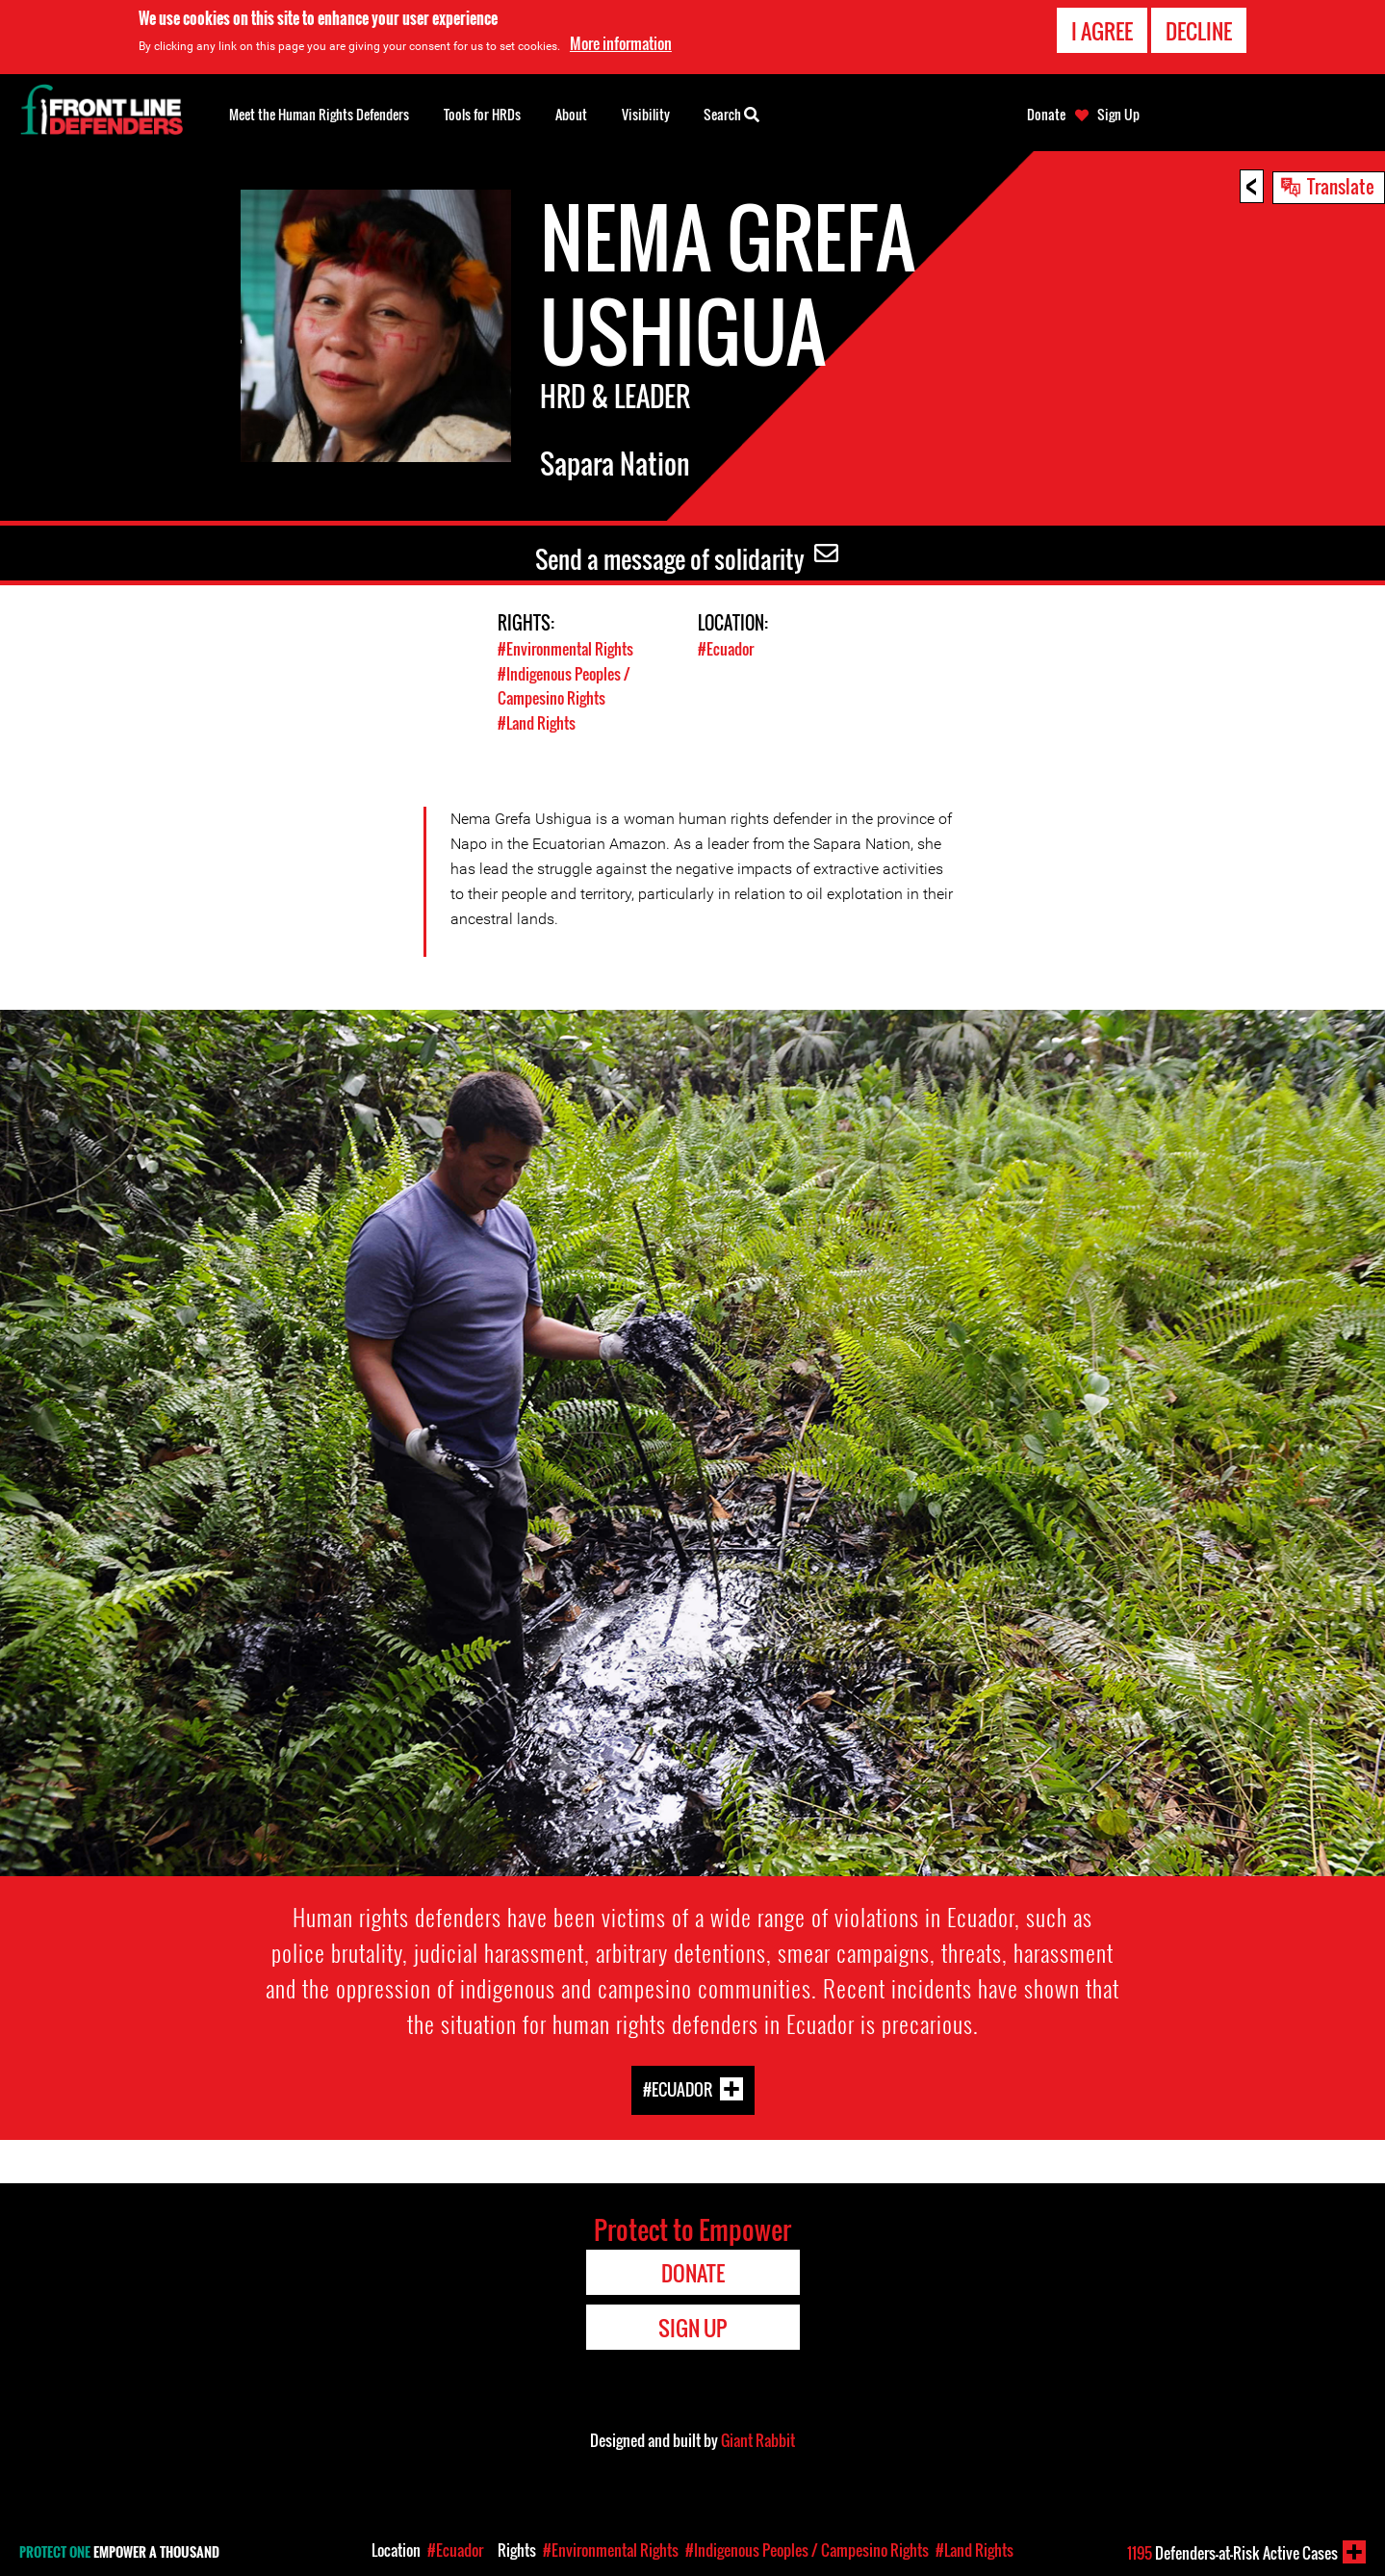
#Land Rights (539, 720)
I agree (1102, 29)
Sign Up (1118, 114)
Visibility (646, 114)
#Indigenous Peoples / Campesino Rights (569, 684)
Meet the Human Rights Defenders (319, 114)
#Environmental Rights (569, 648)
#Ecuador (727, 648)
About (571, 114)
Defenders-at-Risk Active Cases (1232, 2552)
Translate (1340, 185)
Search (731, 113)
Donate (1046, 114)
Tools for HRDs (482, 114)
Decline (1199, 29)
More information (621, 43)
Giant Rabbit (758, 2438)
